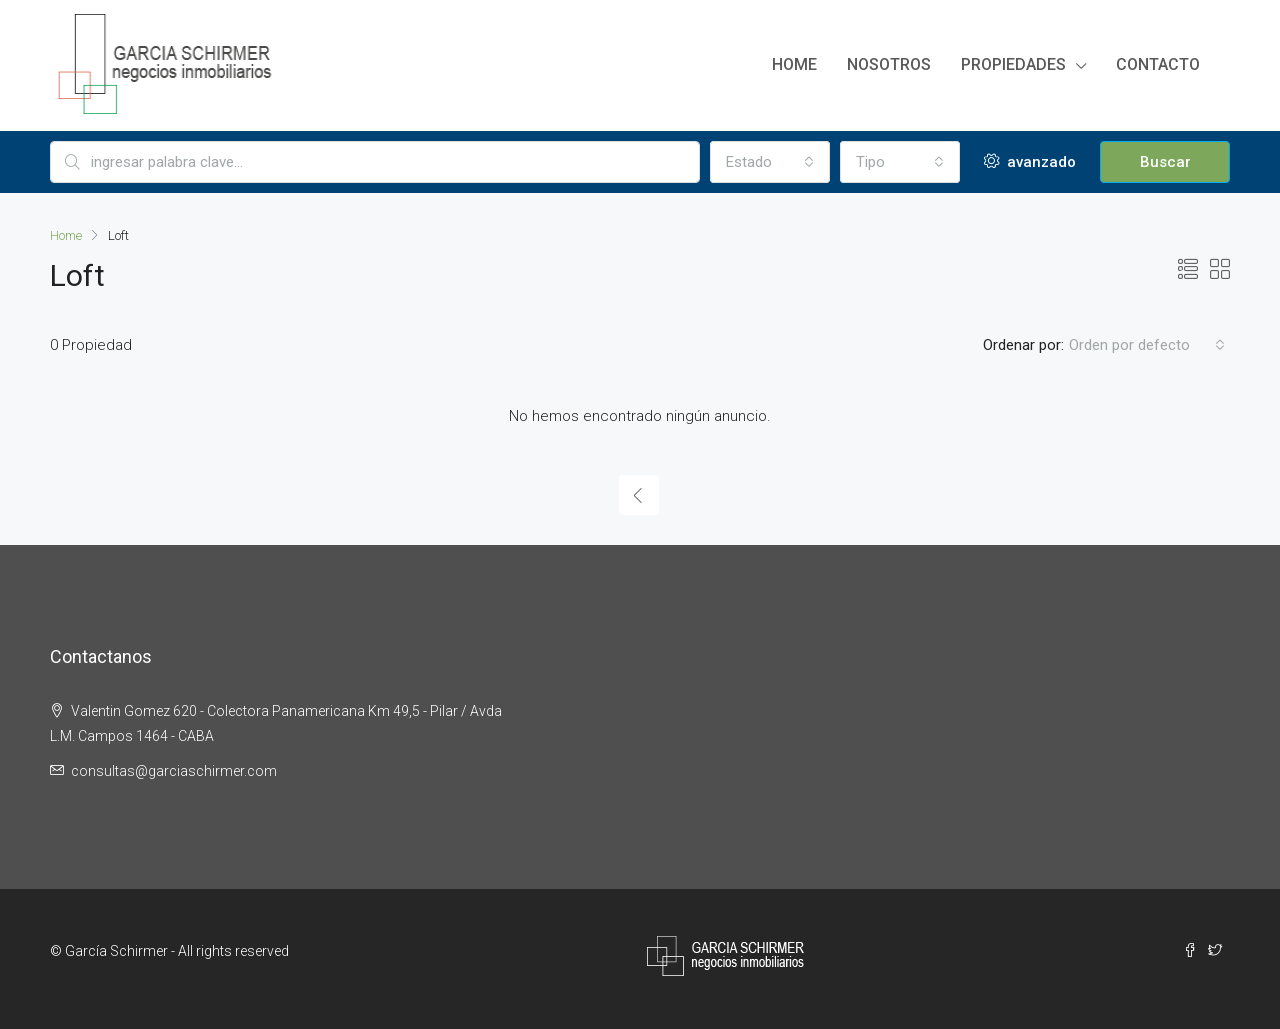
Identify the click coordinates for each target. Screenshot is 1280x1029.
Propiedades (1013, 64)
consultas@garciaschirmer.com (174, 771)
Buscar (1165, 162)
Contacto (1158, 64)
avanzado (1030, 162)
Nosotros (889, 64)
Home (794, 64)
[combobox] (770, 162)
